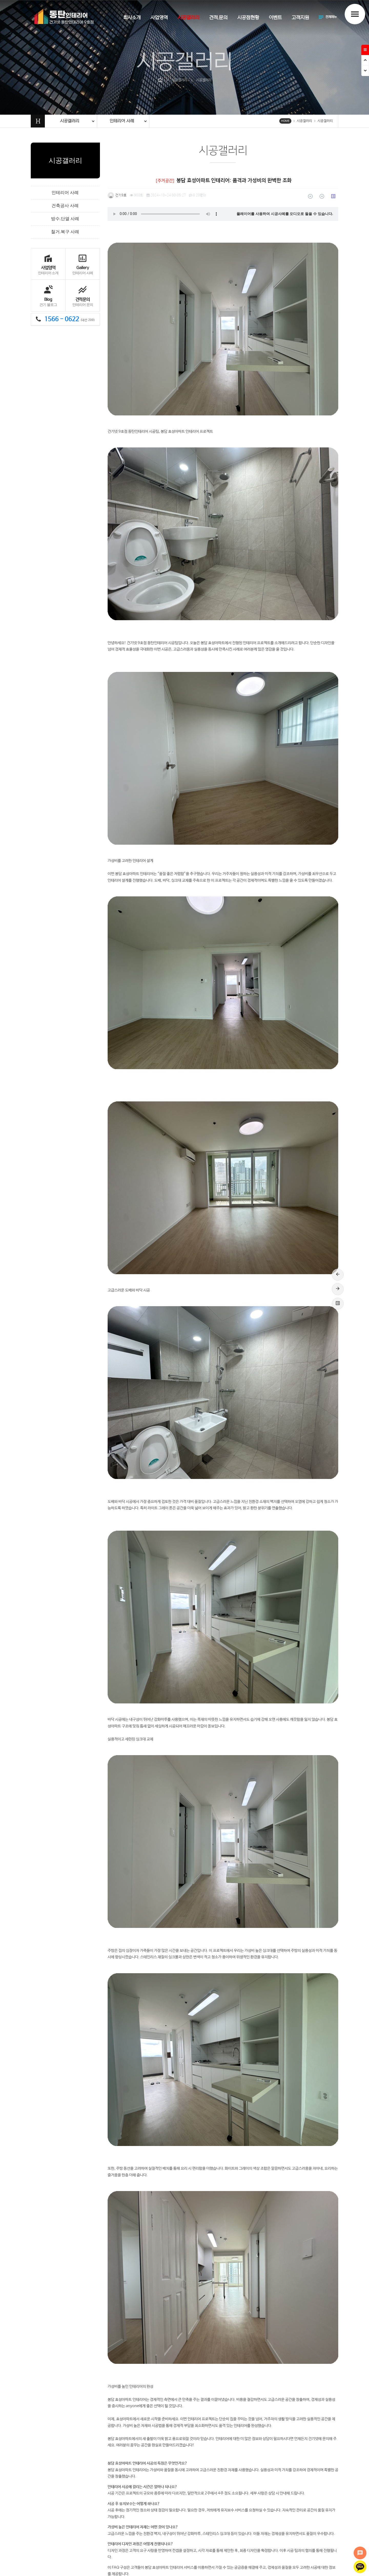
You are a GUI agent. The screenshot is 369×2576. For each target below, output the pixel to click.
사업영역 (159, 17)
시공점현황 (248, 17)
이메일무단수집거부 (209, 2506)
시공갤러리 (188, 17)
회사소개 (132, 17)
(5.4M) (160, 2242)
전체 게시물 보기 (222, 2455)
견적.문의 (218, 17)
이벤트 (275, 17)
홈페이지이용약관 (172, 2506)
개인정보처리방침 (137, 2506)
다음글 (287, 2258)
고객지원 (300, 17)
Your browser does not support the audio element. (165, 214)
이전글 (158, 2258)
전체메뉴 (327, 17)
